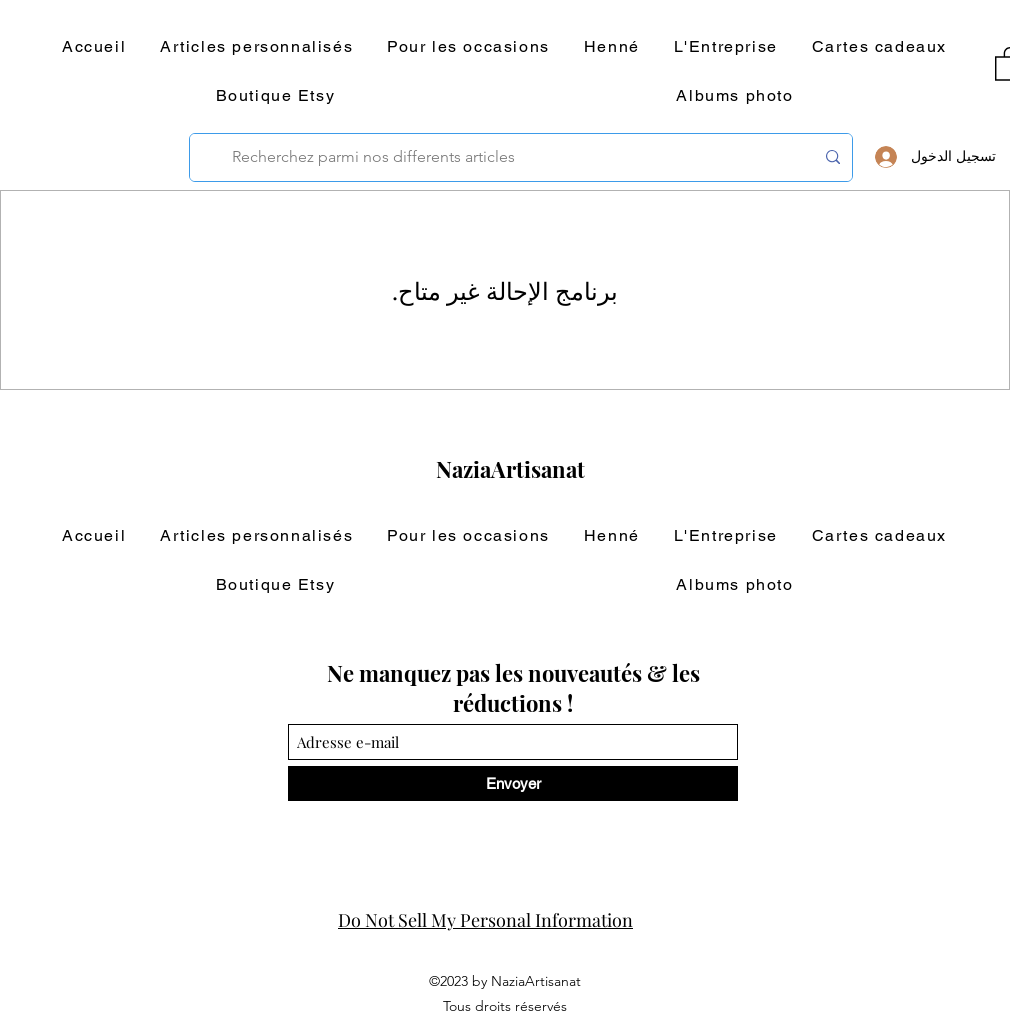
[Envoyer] (513, 783)
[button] (256, 47)
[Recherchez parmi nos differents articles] (523, 157)
